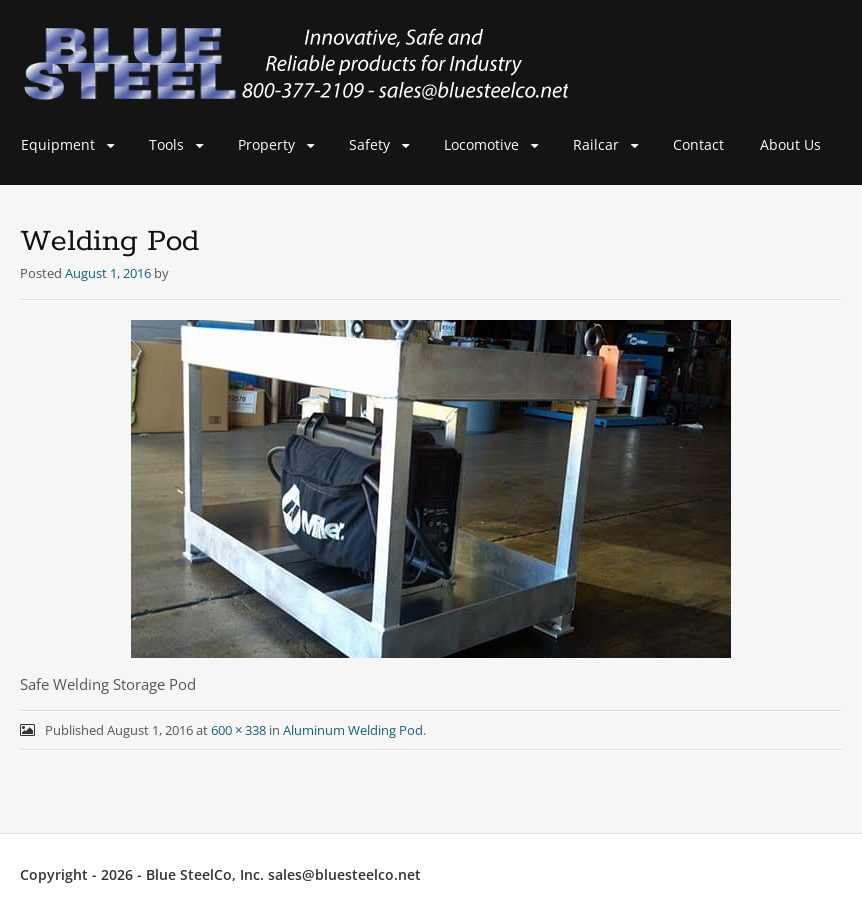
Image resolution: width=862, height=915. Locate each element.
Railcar (596, 144)
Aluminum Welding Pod (353, 730)
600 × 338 (238, 730)
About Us (790, 144)
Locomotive (481, 144)
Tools (166, 144)
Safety (369, 144)
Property (266, 144)
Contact (698, 144)
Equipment (58, 144)
